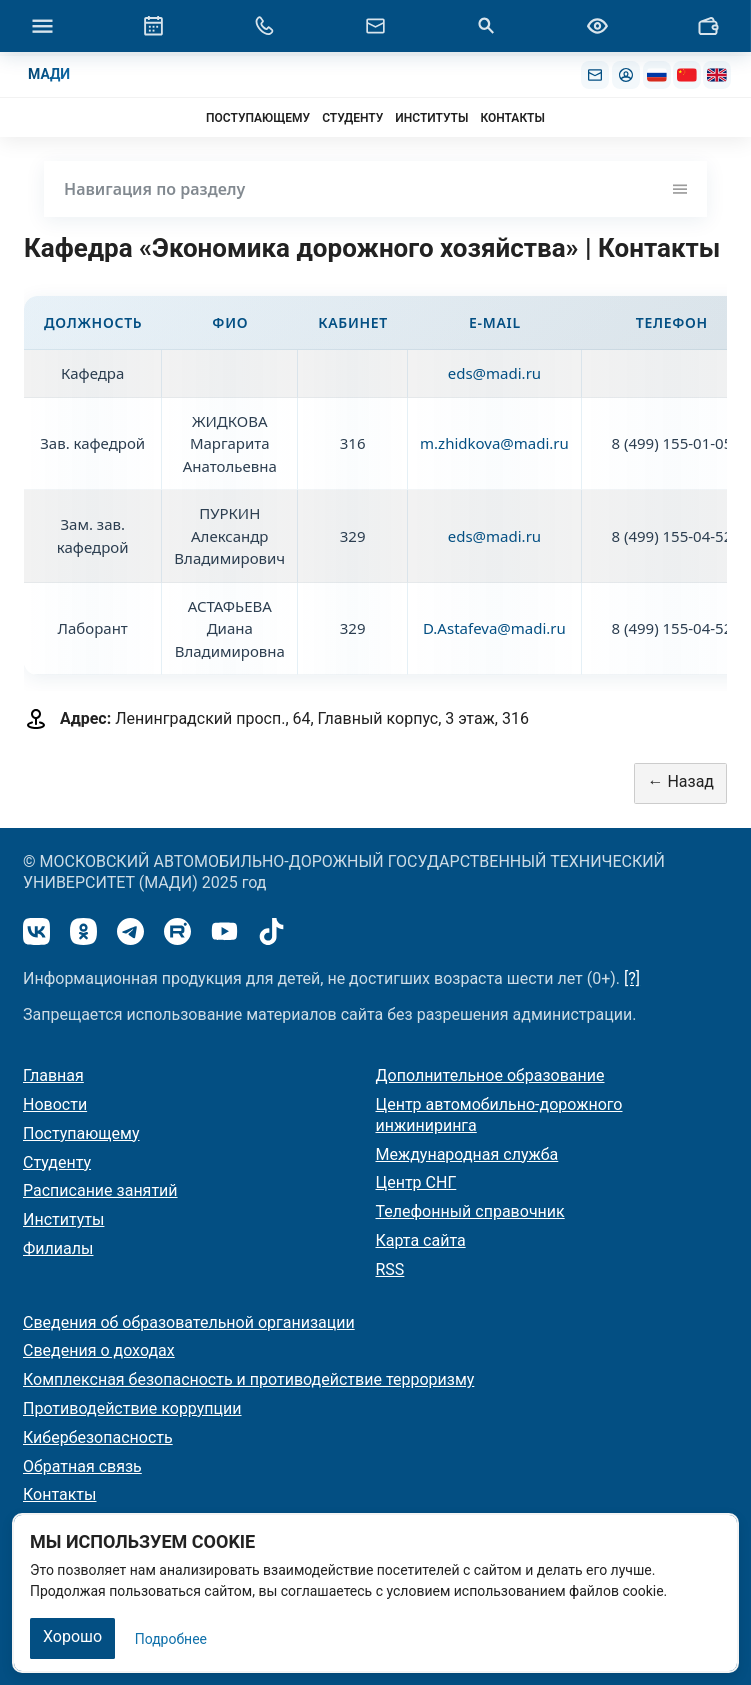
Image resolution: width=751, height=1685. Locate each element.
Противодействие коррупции (132, 1408)
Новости (55, 1104)
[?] (632, 978)
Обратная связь (82, 1466)
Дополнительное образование (490, 1075)
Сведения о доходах (99, 1350)
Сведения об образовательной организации (189, 1322)
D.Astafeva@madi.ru (494, 628)
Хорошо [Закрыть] (72, 1636)
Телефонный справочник (470, 1211)
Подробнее (171, 1639)
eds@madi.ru (494, 373)
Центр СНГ (416, 1182)
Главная (53, 1075)
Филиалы (58, 1248)
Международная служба (467, 1154)
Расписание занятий (100, 1190)
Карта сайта (421, 1240)
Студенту (57, 1162)
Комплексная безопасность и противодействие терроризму (248, 1379)
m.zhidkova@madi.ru (494, 443)
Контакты (59, 1494)
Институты (63, 1219)
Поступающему (81, 1133)
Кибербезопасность (98, 1437)
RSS (390, 1269)
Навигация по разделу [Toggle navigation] (375, 189)
